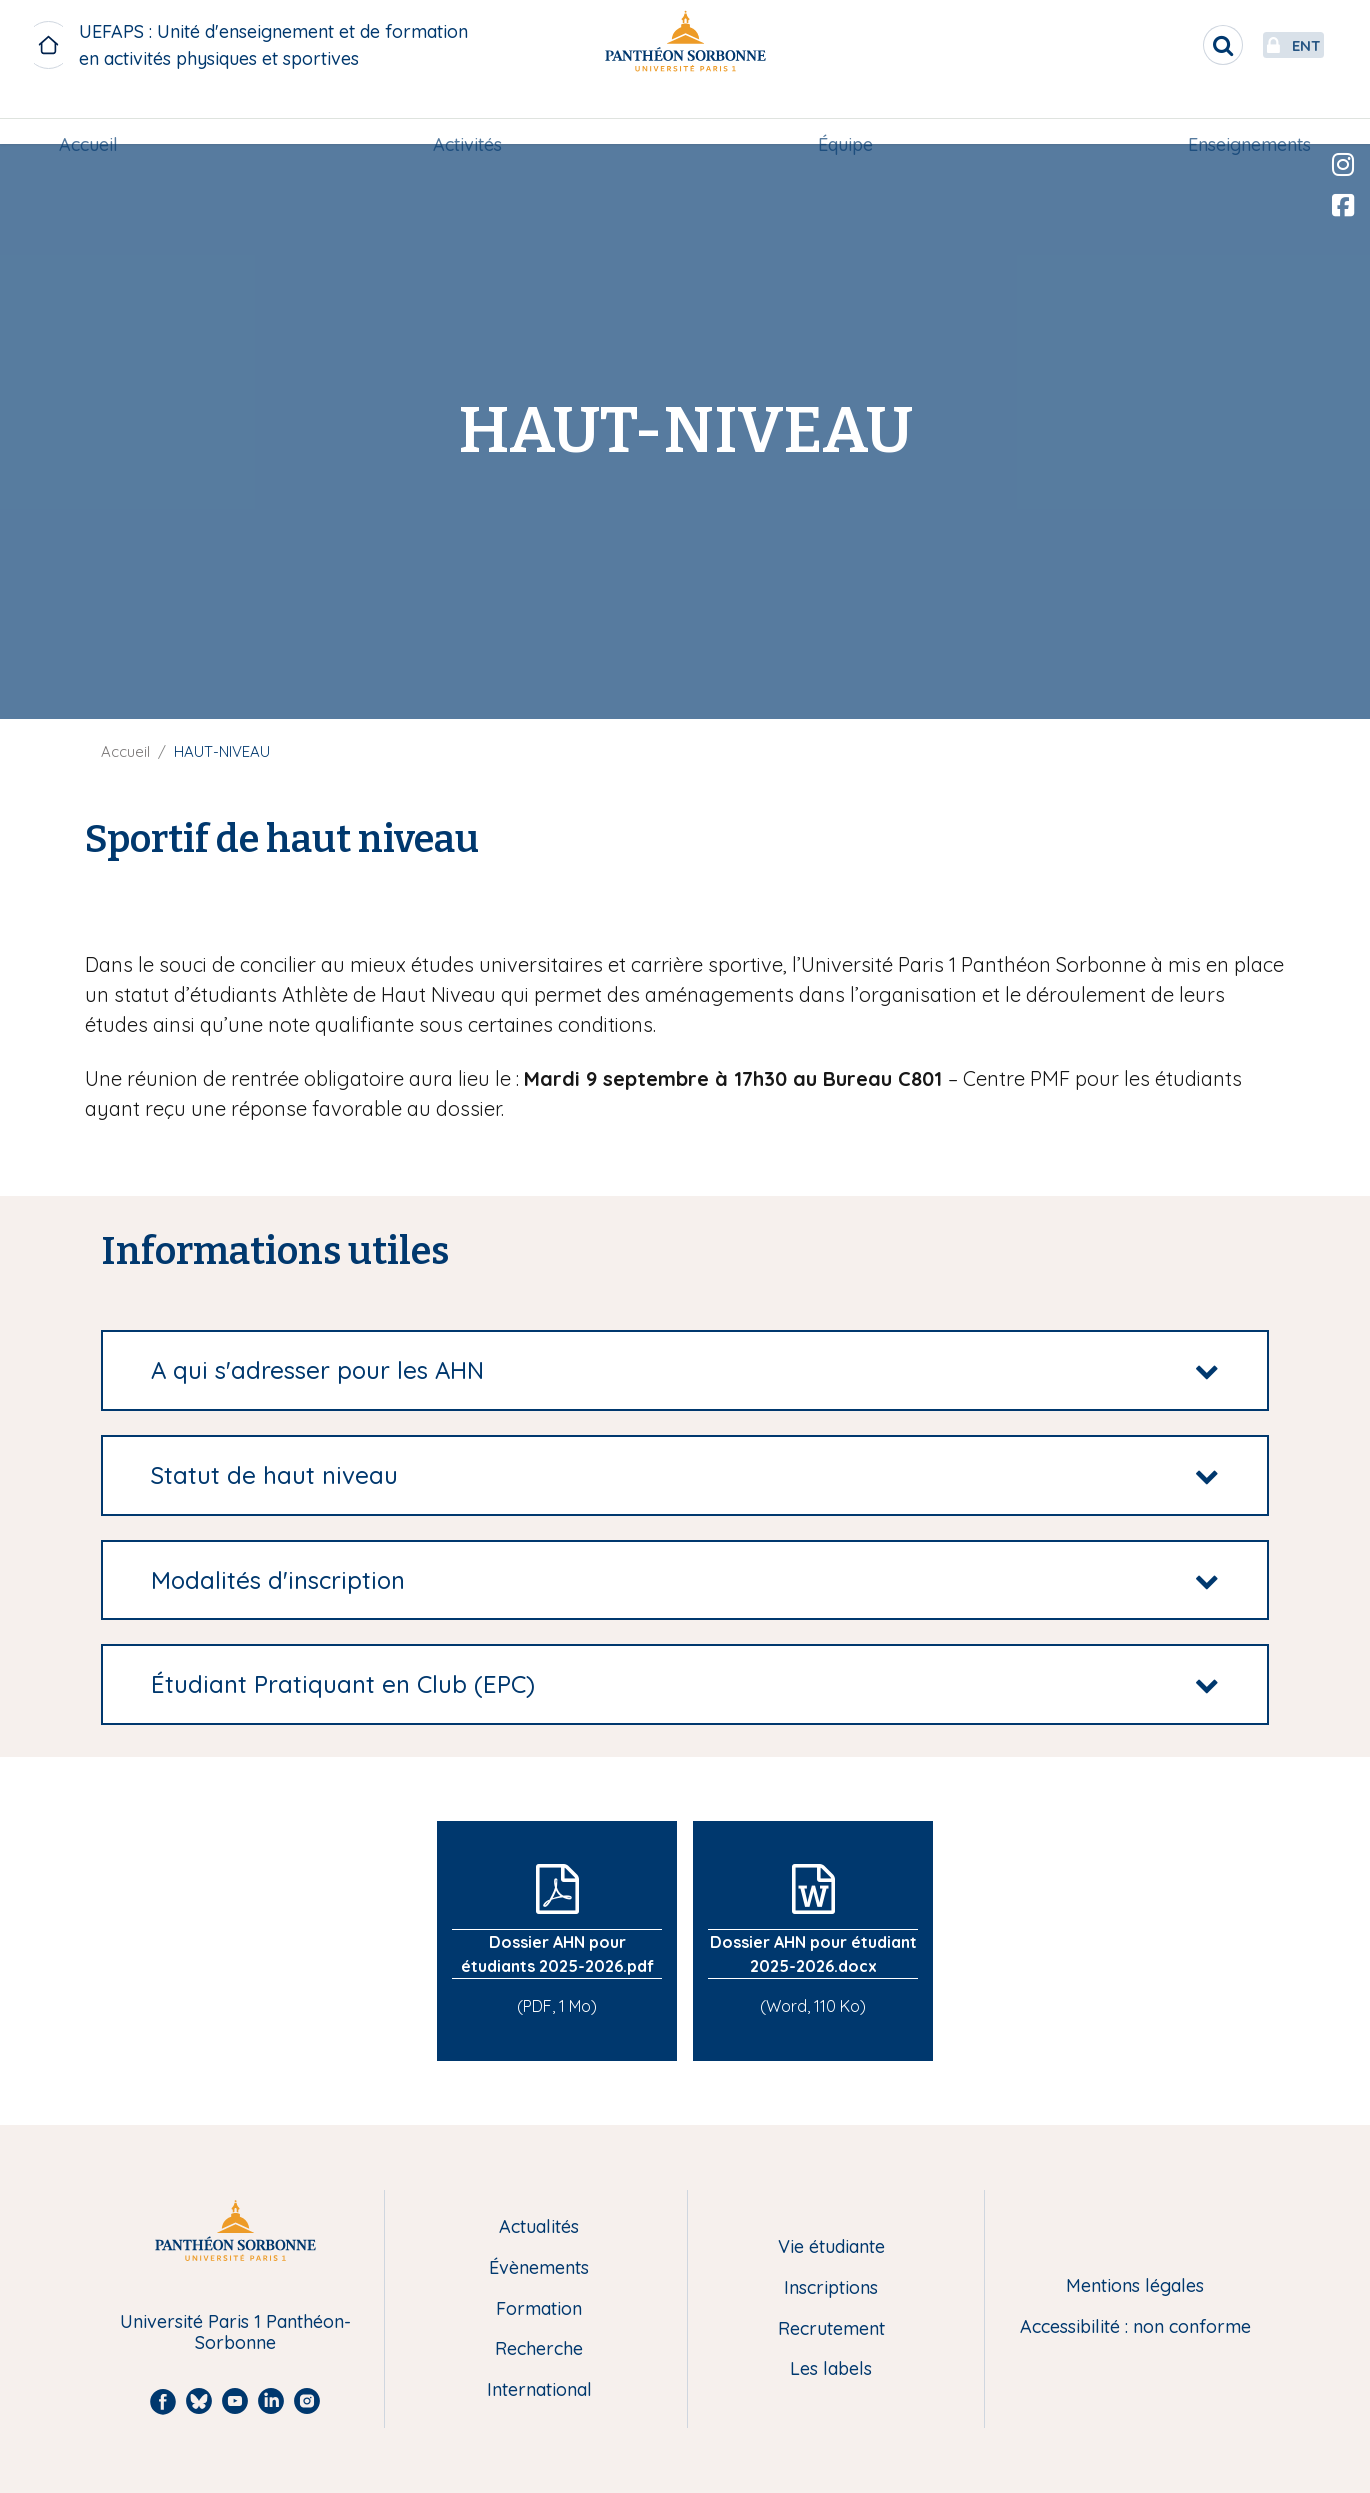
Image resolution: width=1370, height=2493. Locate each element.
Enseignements (1243, 116)
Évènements (539, 2268)
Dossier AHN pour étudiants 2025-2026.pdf (557, 1954)
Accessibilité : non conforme (1135, 2327)
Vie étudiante (831, 2247)
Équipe (843, 116)
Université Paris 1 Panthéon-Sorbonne (235, 2332)
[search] (1176, 45)
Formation (539, 2309)
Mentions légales (1135, 2286)
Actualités (539, 2227)
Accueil (94, 116)
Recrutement (831, 2329)
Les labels (831, 2369)
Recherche (539, 2349)
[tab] (685, 1370)
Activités (469, 116)
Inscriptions (831, 2288)
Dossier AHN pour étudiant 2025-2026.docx (813, 1954)
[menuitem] (94, 117)
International (539, 2390)
